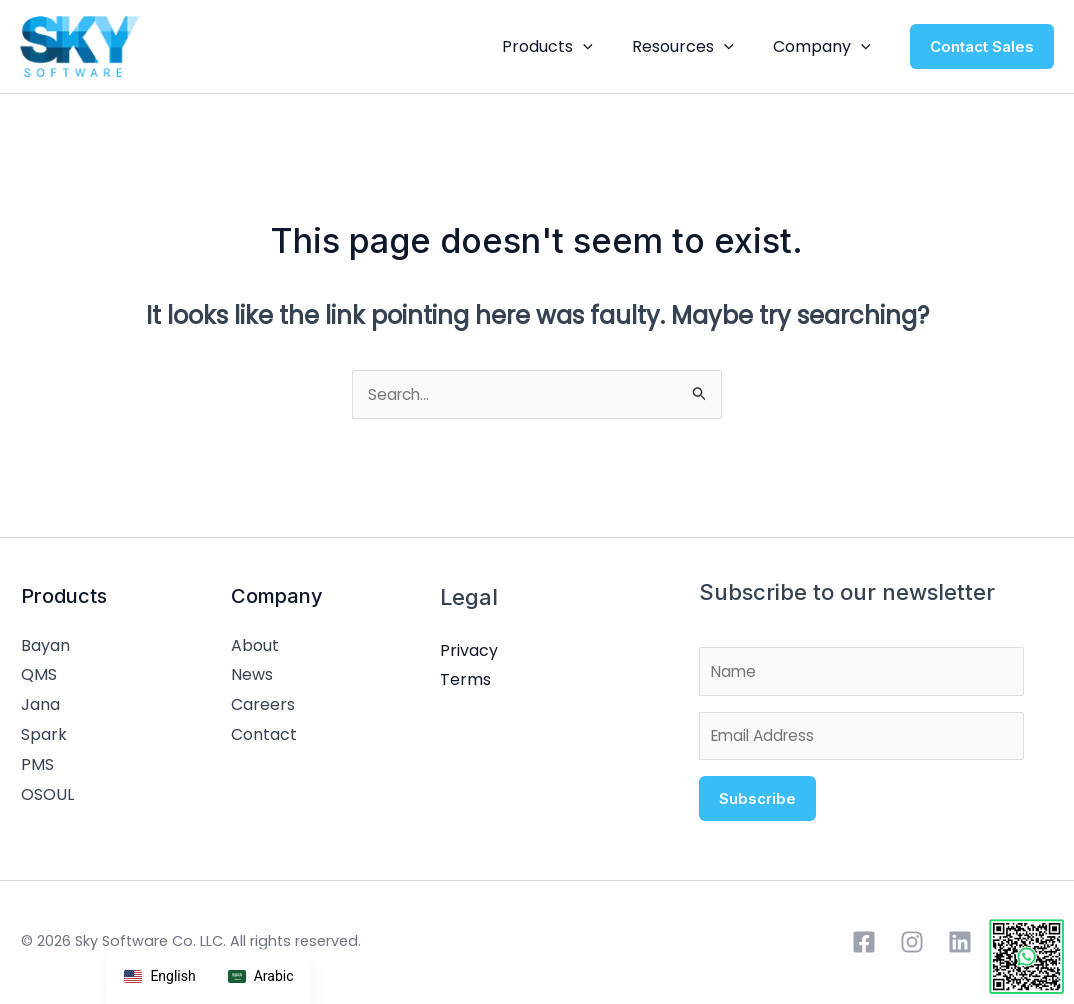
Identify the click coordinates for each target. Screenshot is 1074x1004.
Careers (257, 706)
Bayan (45, 647)
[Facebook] (864, 949)
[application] (601, 47)
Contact (258, 736)
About (249, 647)
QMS (39, 676)
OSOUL (47, 795)
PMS (37, 765)
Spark (44, 736)
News (246, 676)
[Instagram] (912, 949)
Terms (453, 681)
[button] (982, 46)
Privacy (457, 652)
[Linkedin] (960, 949)
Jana (40, 706)
